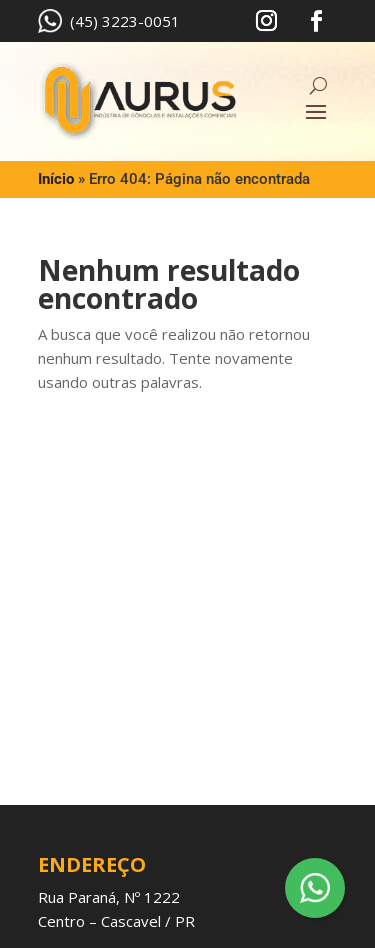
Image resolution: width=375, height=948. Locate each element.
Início (56, 179)
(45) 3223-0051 (109, 21)
